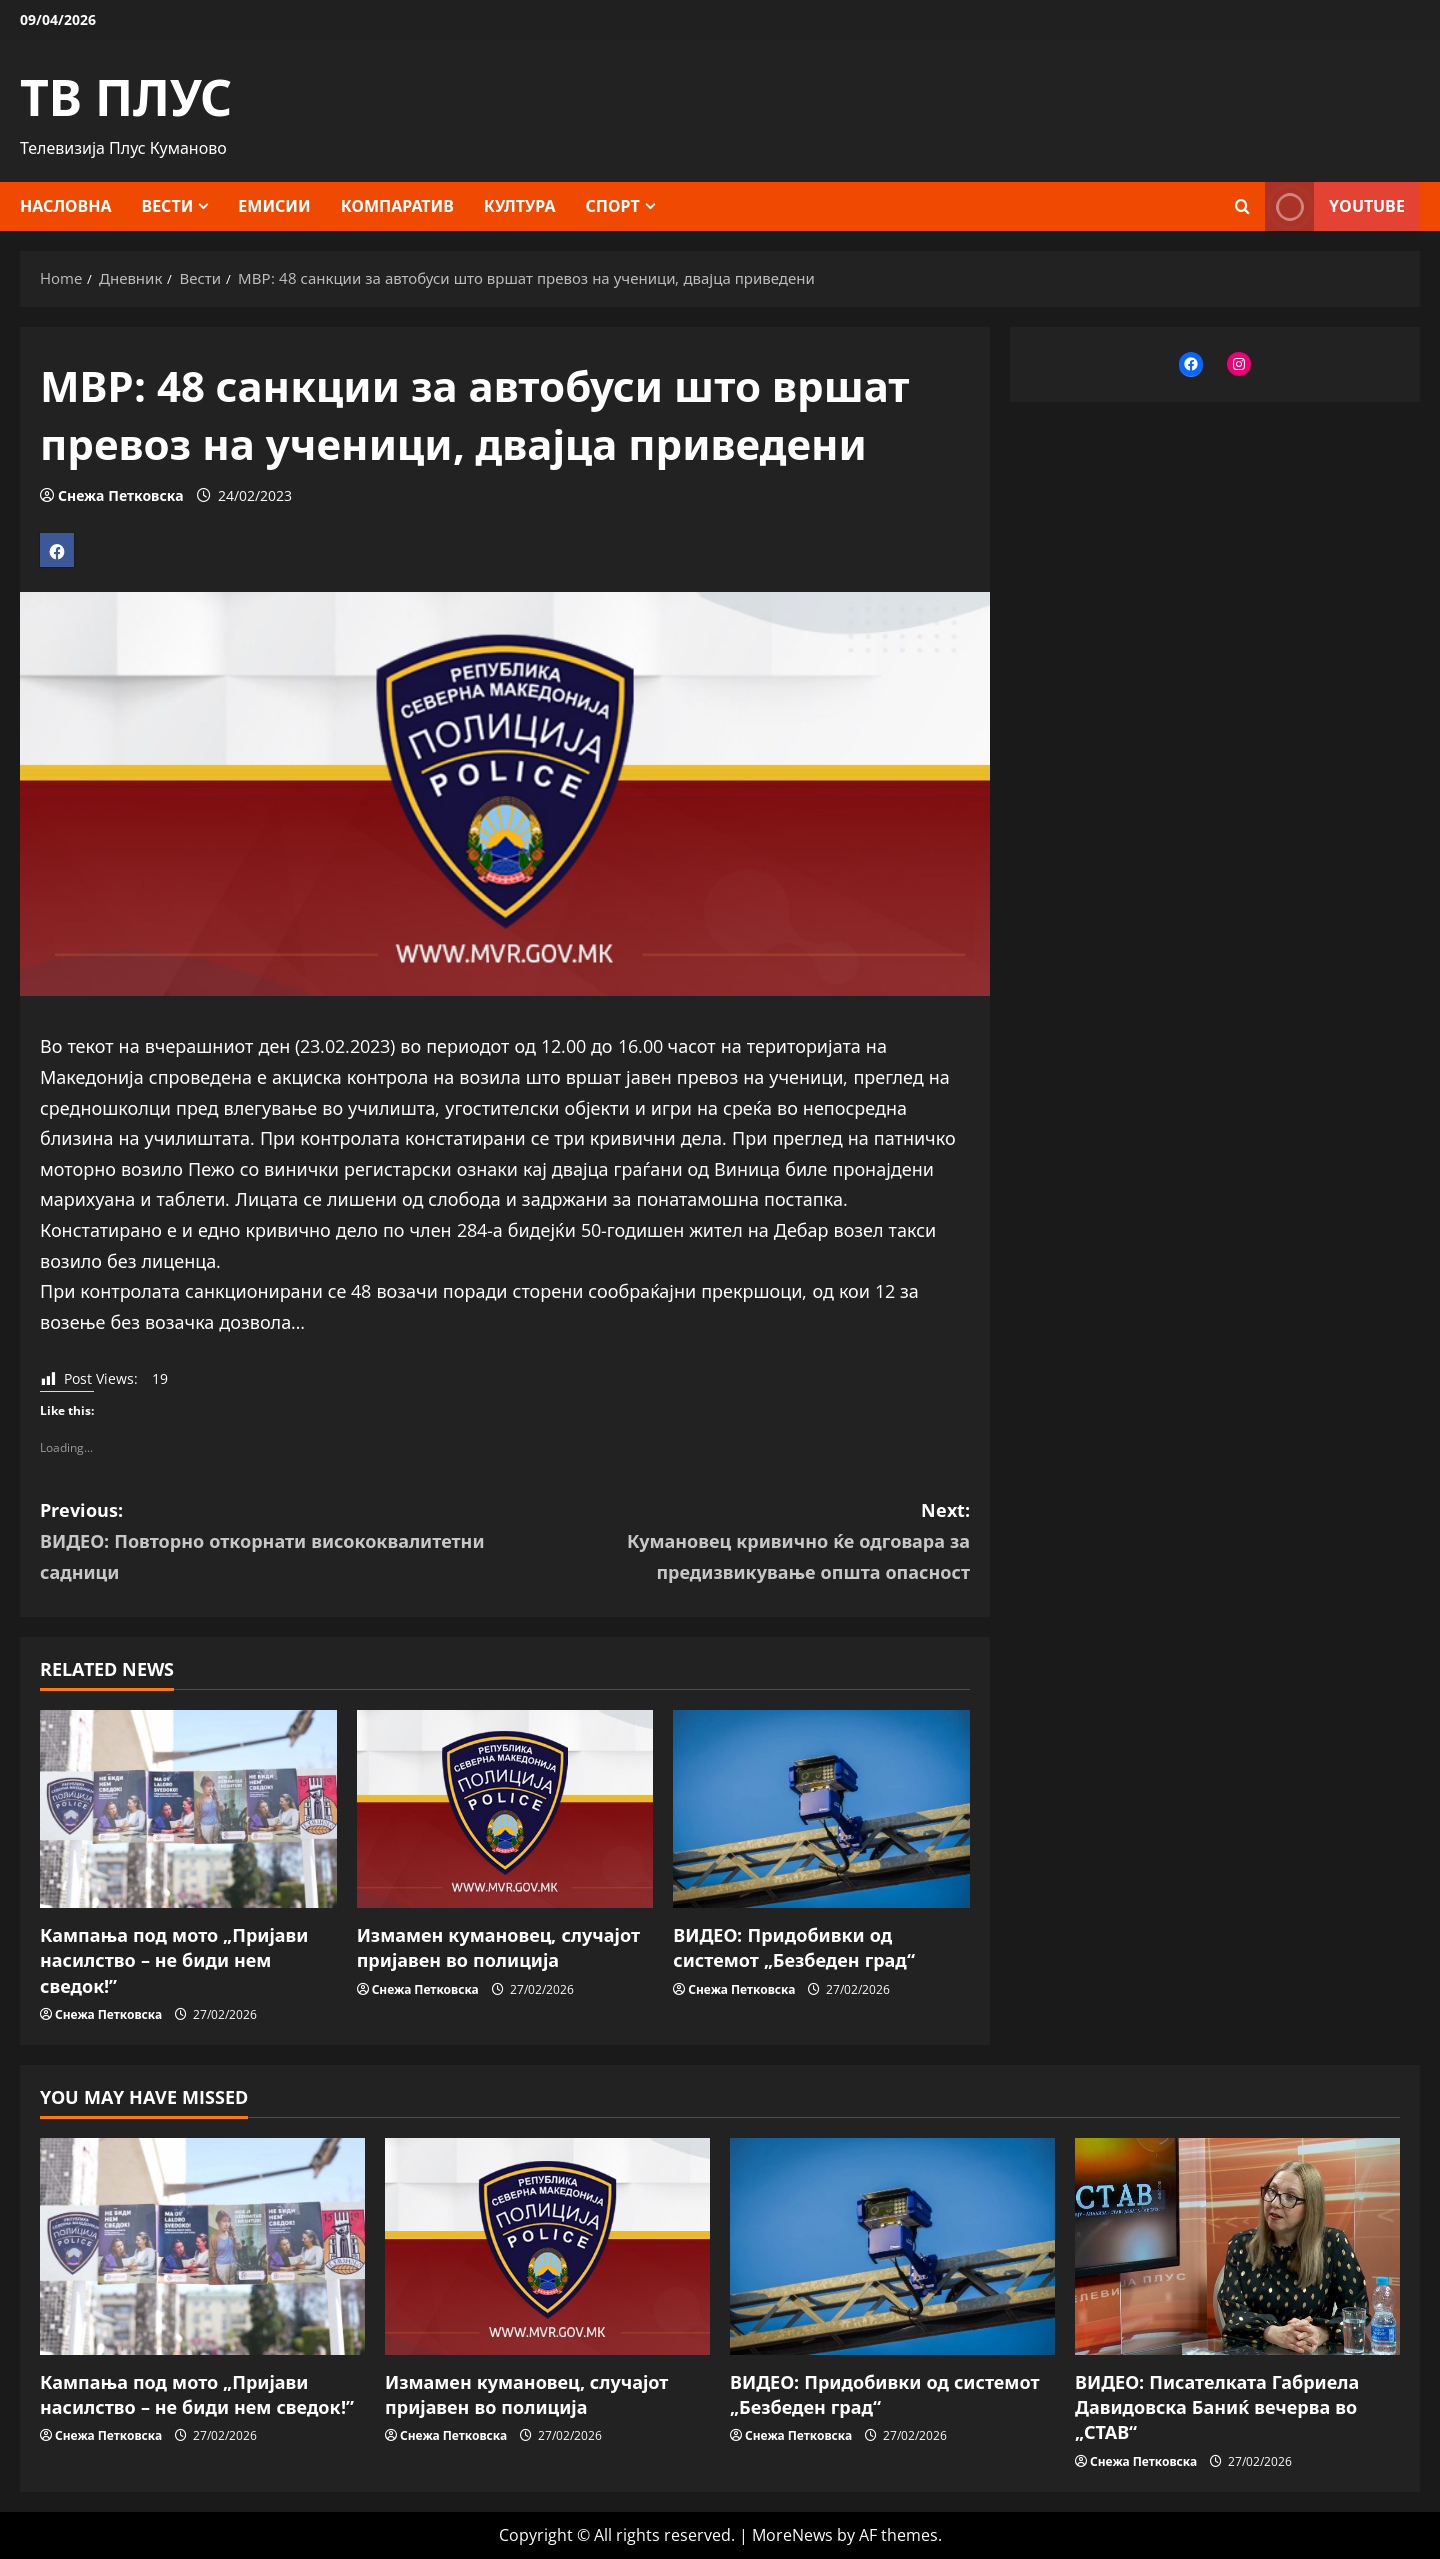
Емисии (274, 206)
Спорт (613, 206)
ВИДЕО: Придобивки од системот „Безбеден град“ (794, 1947)
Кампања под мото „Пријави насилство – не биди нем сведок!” (174, 1960)
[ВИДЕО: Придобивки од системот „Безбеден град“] (821, 1809)
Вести (168, 206)
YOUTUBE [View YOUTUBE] (1335, 206)
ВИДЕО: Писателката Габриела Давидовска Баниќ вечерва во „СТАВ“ (1217, 2407)
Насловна (66, 206)
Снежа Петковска (120, 495)
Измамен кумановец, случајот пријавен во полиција (498, 1947)
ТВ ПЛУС (126, 97)
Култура (520, 206)
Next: (737, 1542)
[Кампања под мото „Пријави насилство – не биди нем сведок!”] (188, 1809)
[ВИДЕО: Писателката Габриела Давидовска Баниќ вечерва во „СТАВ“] (1237, 2246)
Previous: (272, 1542)
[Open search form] (1242, 206)
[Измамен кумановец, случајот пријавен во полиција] (505, 1809)
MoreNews (792, 2535)
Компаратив (397, 206)
